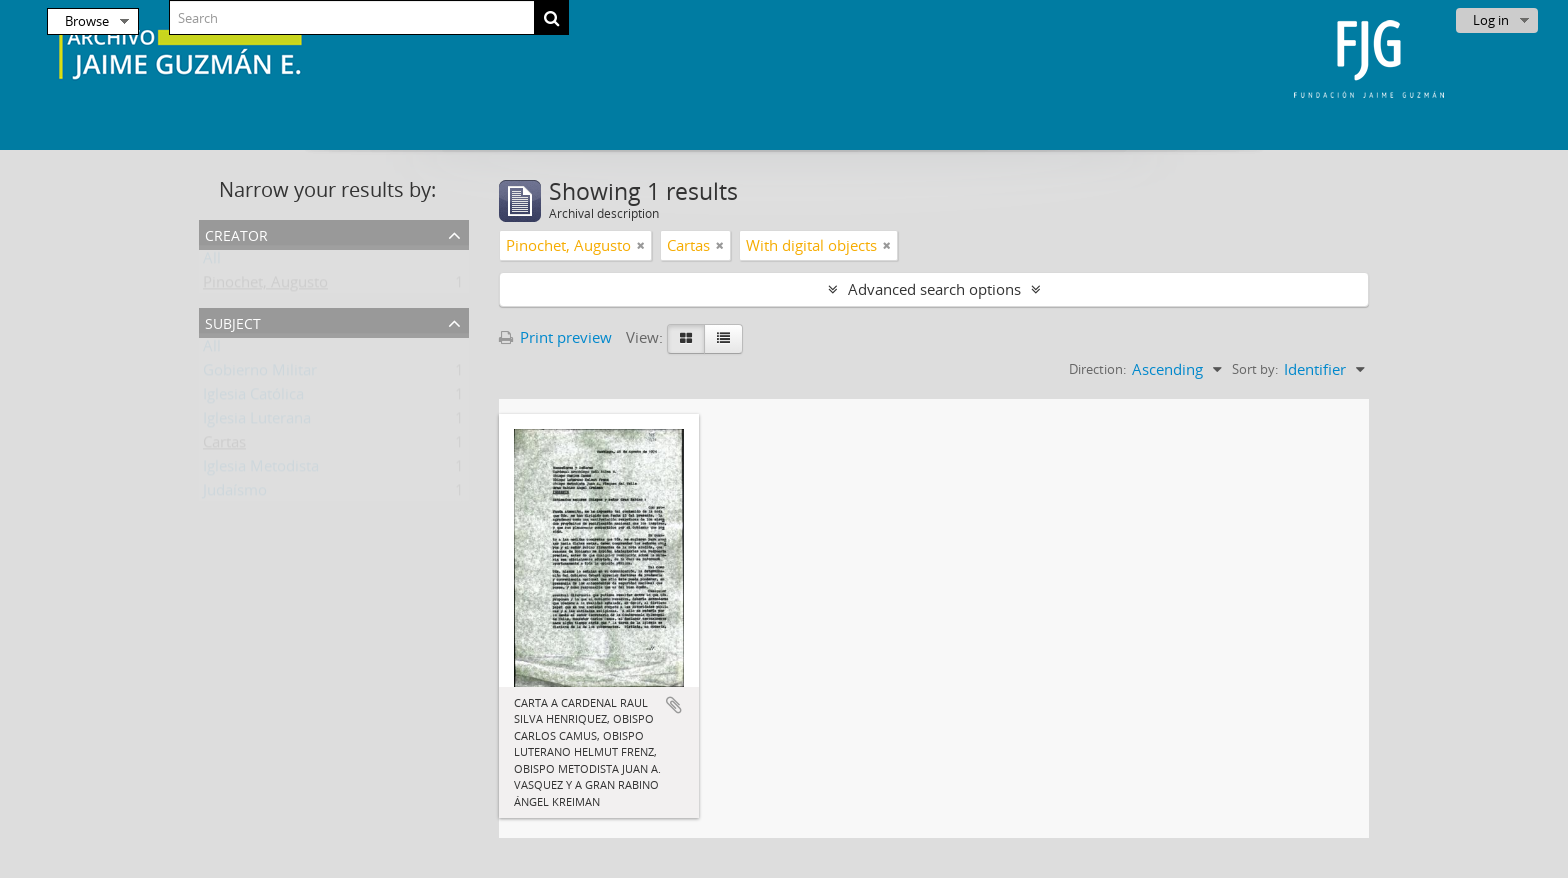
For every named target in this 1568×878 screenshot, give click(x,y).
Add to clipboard (674, 705)
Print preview (555, 337)
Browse (87, 21)
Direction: (1097, 369)
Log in (1491, 20)
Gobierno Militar (260, 374)
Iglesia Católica (253, 398)
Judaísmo (235, 494)
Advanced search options (934, 289)
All (212, 262)
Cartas (224, 446)
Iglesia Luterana (257, 422)
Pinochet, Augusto (265, 286)
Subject (233, 321)
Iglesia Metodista (261, 470)
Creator (236, 233)
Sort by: (1255, 369)
